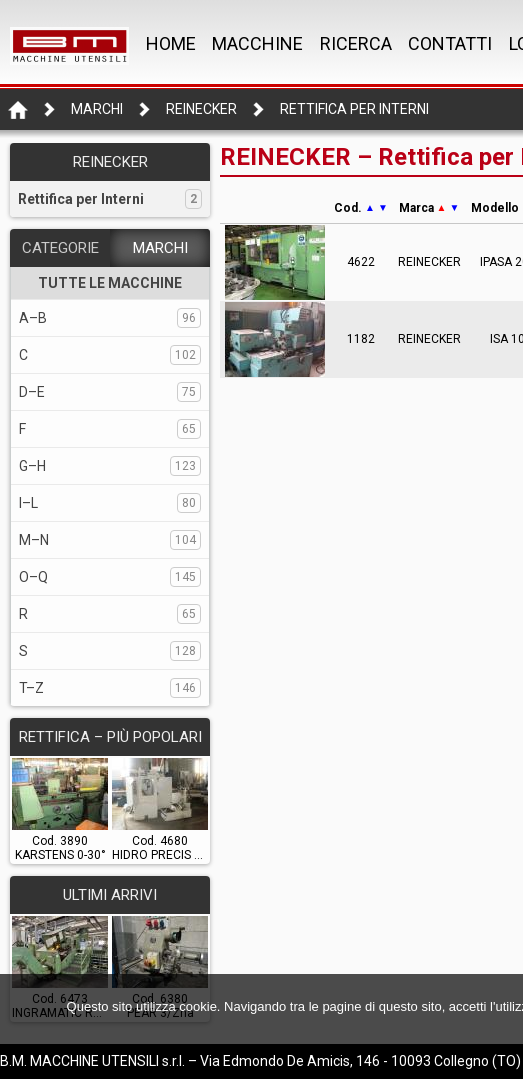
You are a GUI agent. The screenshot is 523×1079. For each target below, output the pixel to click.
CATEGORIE (60, 248)
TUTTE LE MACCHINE (110, 283)
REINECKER (201, 109)
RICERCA (356, 43)
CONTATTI (450, 43)
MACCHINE (257, 43)
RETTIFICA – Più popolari (110, 737)
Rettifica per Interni (354, 109)
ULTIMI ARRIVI (110, 895)
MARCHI (160, 248)
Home (171, 43)
